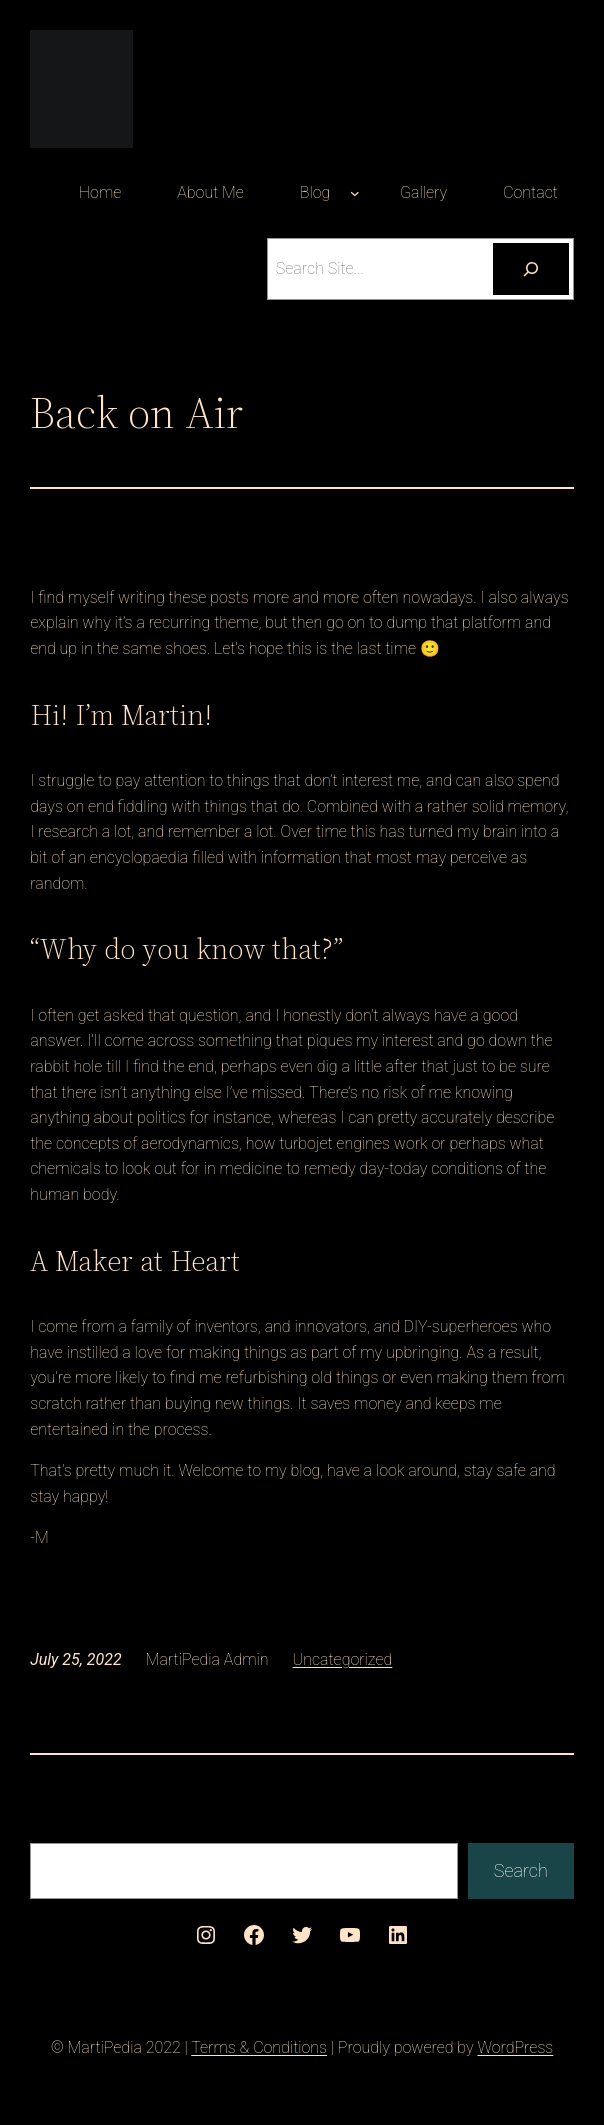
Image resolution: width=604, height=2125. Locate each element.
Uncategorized (343, 1659)
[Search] (531, 269)
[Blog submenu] (355, 193)
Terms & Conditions (259, 2047)
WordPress (515, 2047)
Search (521, 1870)
